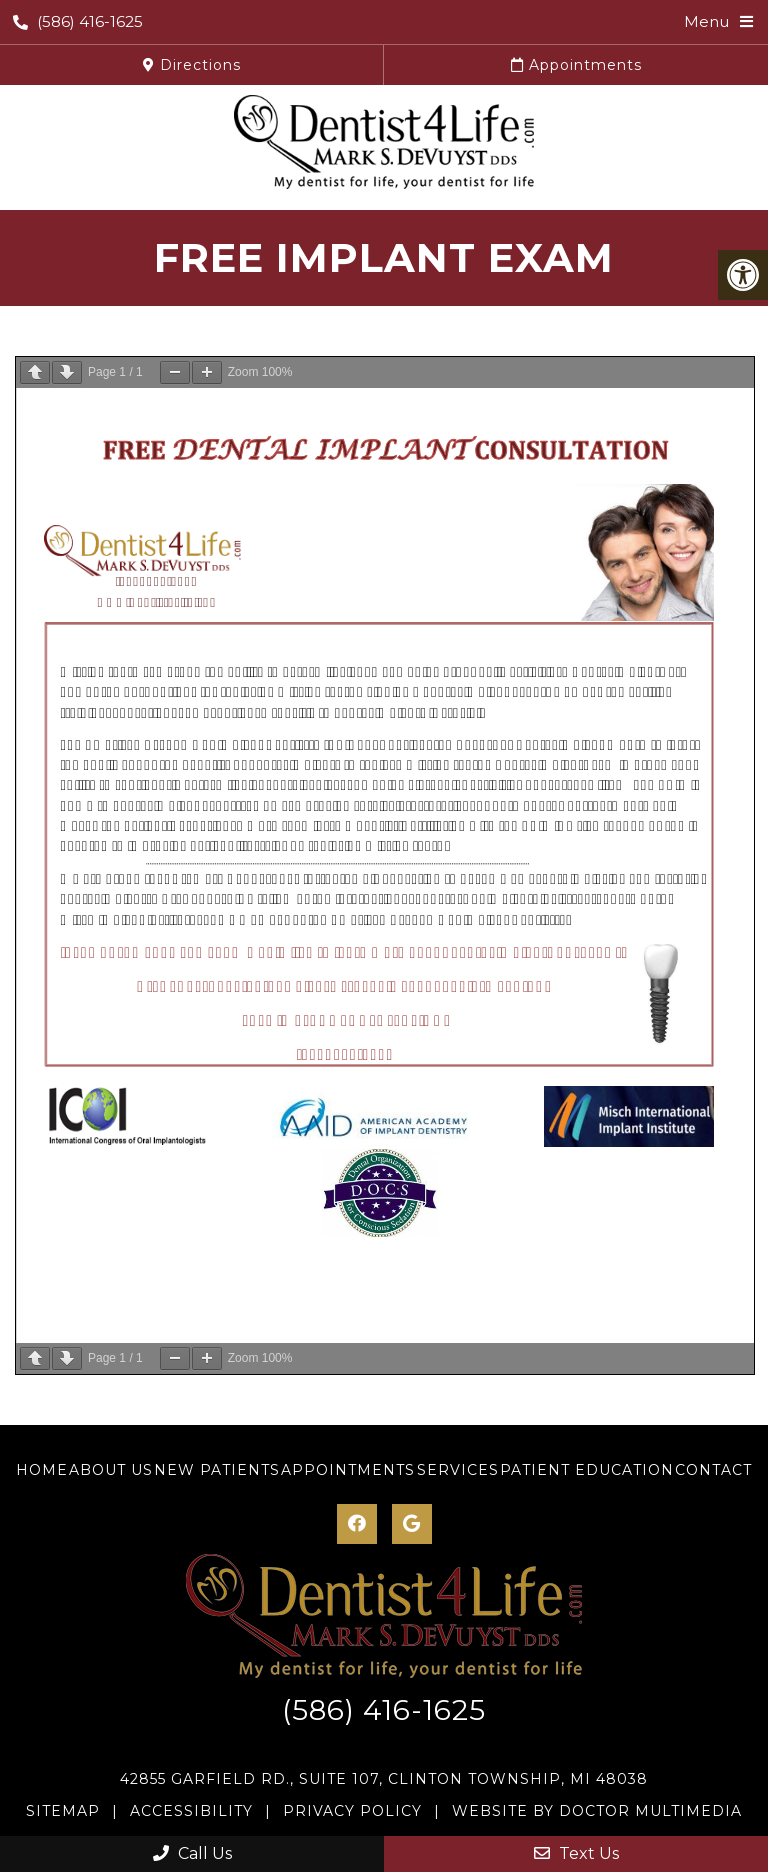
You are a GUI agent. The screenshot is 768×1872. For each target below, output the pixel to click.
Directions (192, 65)
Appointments (576, 65)
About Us (111, 1470)
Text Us (576, 1853)
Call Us (192, 1853)
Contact (713, 1470)
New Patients (217, 1470)
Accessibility (191, 1811)
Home (42, 1470)
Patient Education (587, 1470)
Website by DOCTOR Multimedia (597, 1811)
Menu (706, 21)
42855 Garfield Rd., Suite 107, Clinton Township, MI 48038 (384, 1779)
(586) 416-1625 (78, 21)
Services (458, 1470)
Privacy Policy (352, 1811)
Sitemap (63, 1811)
